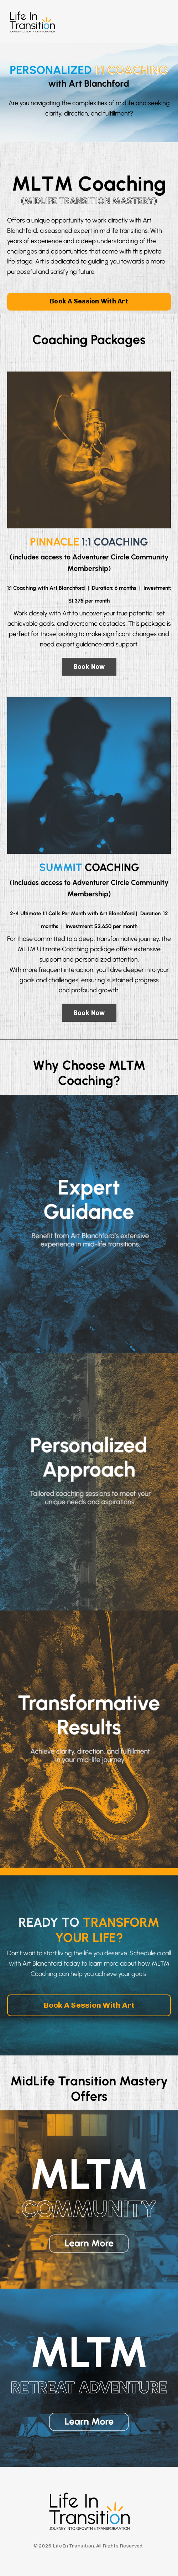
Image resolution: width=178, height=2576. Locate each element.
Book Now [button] (89, 667)
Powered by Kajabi (89, 2557)
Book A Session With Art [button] (89, 301)
